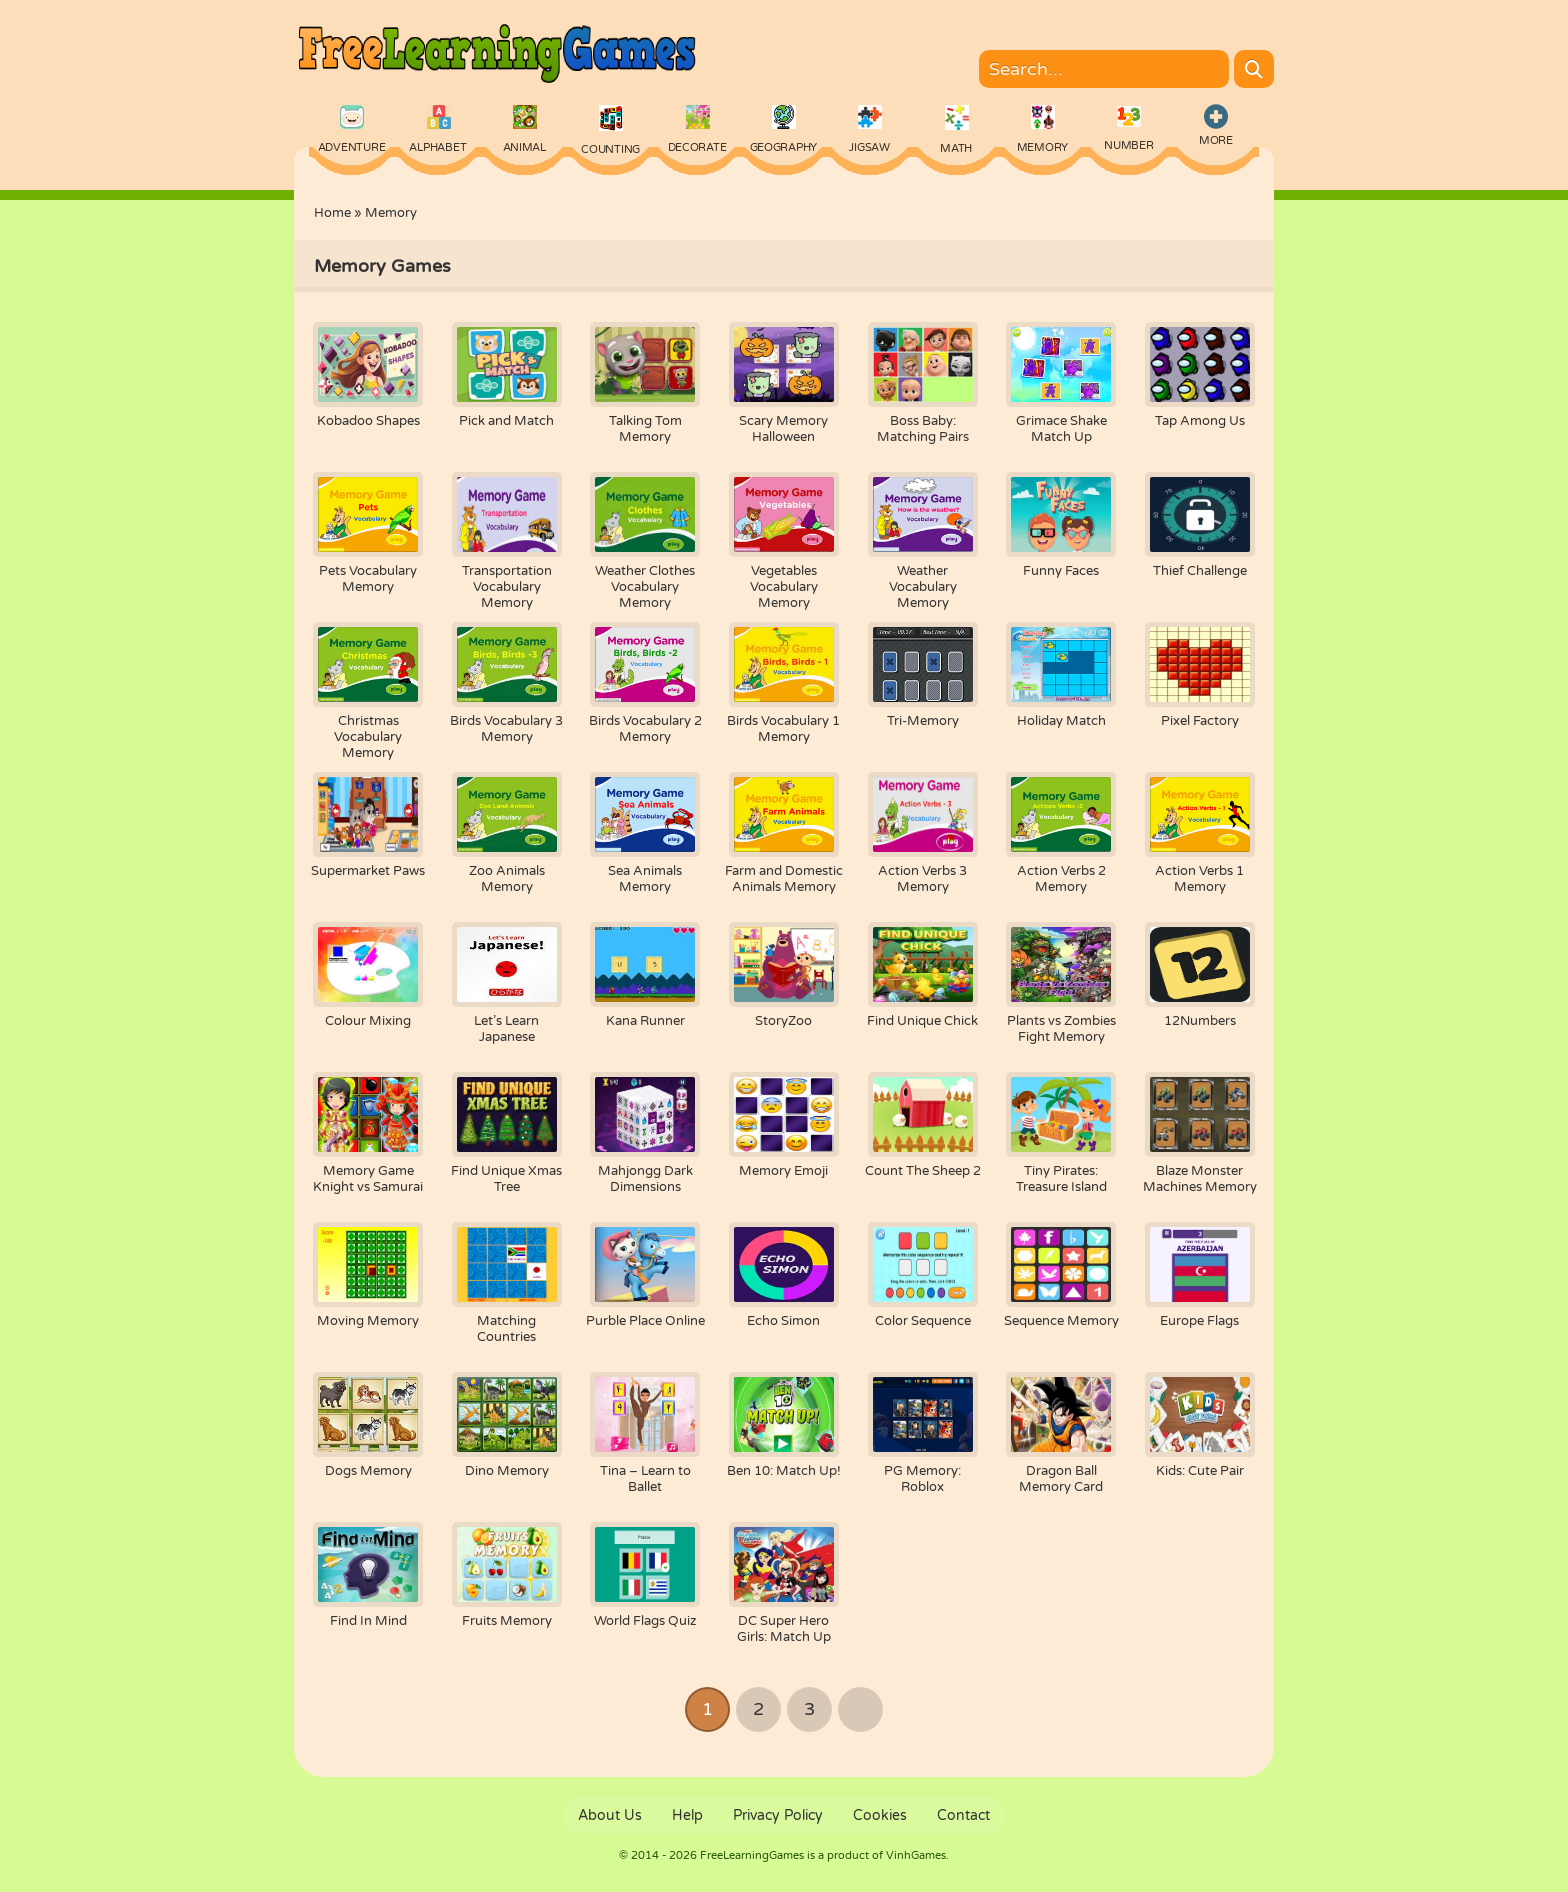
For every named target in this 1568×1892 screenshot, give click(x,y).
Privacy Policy (778, 1815)
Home (332, 213)
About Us (610, 1815)
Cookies (880, 1815)
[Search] (1254, 69)
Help (687, 1815)
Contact (963, 1815)
